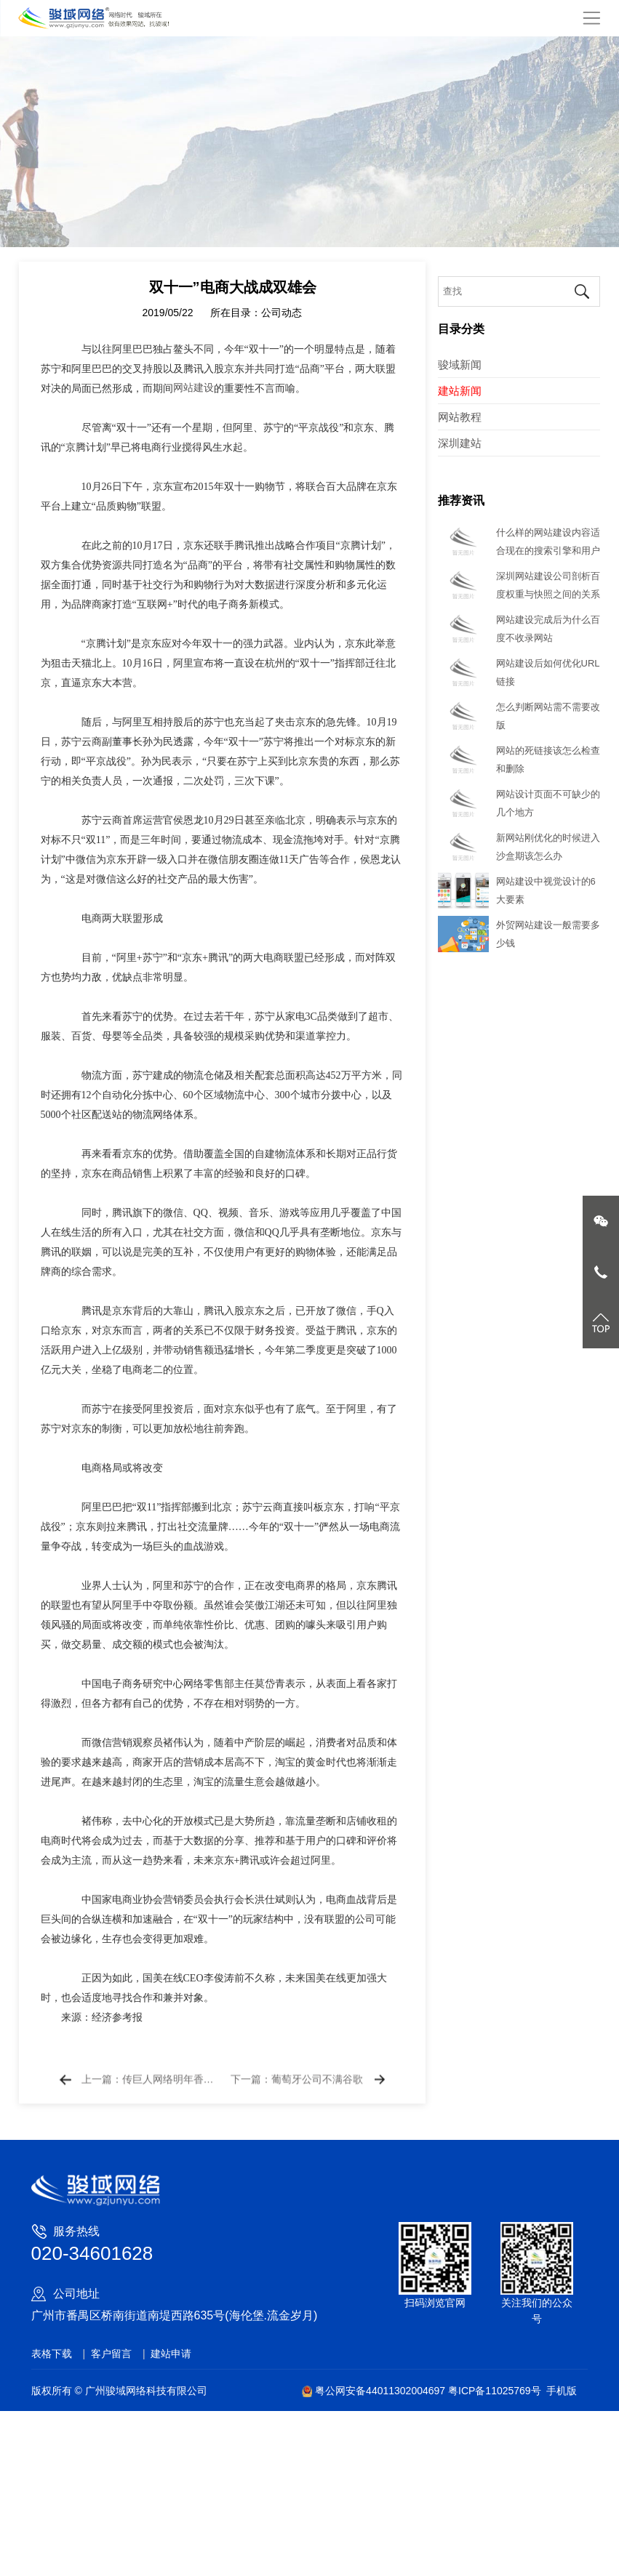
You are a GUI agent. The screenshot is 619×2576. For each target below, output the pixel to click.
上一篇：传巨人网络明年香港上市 (148, 2098)
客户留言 (111, 2353)
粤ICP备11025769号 (494, 2390)
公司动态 (281, 365)
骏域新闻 (460, 364)
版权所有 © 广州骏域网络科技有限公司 (119, 2390)
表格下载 (51, 2353)
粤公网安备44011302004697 (375, 2390)
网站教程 (460, 417)
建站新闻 (460, 391)
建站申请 (171, 2353)
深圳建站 (460, 443)
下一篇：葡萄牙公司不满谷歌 (297, 2098)
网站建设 (193, 440)
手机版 (561, 2390)
